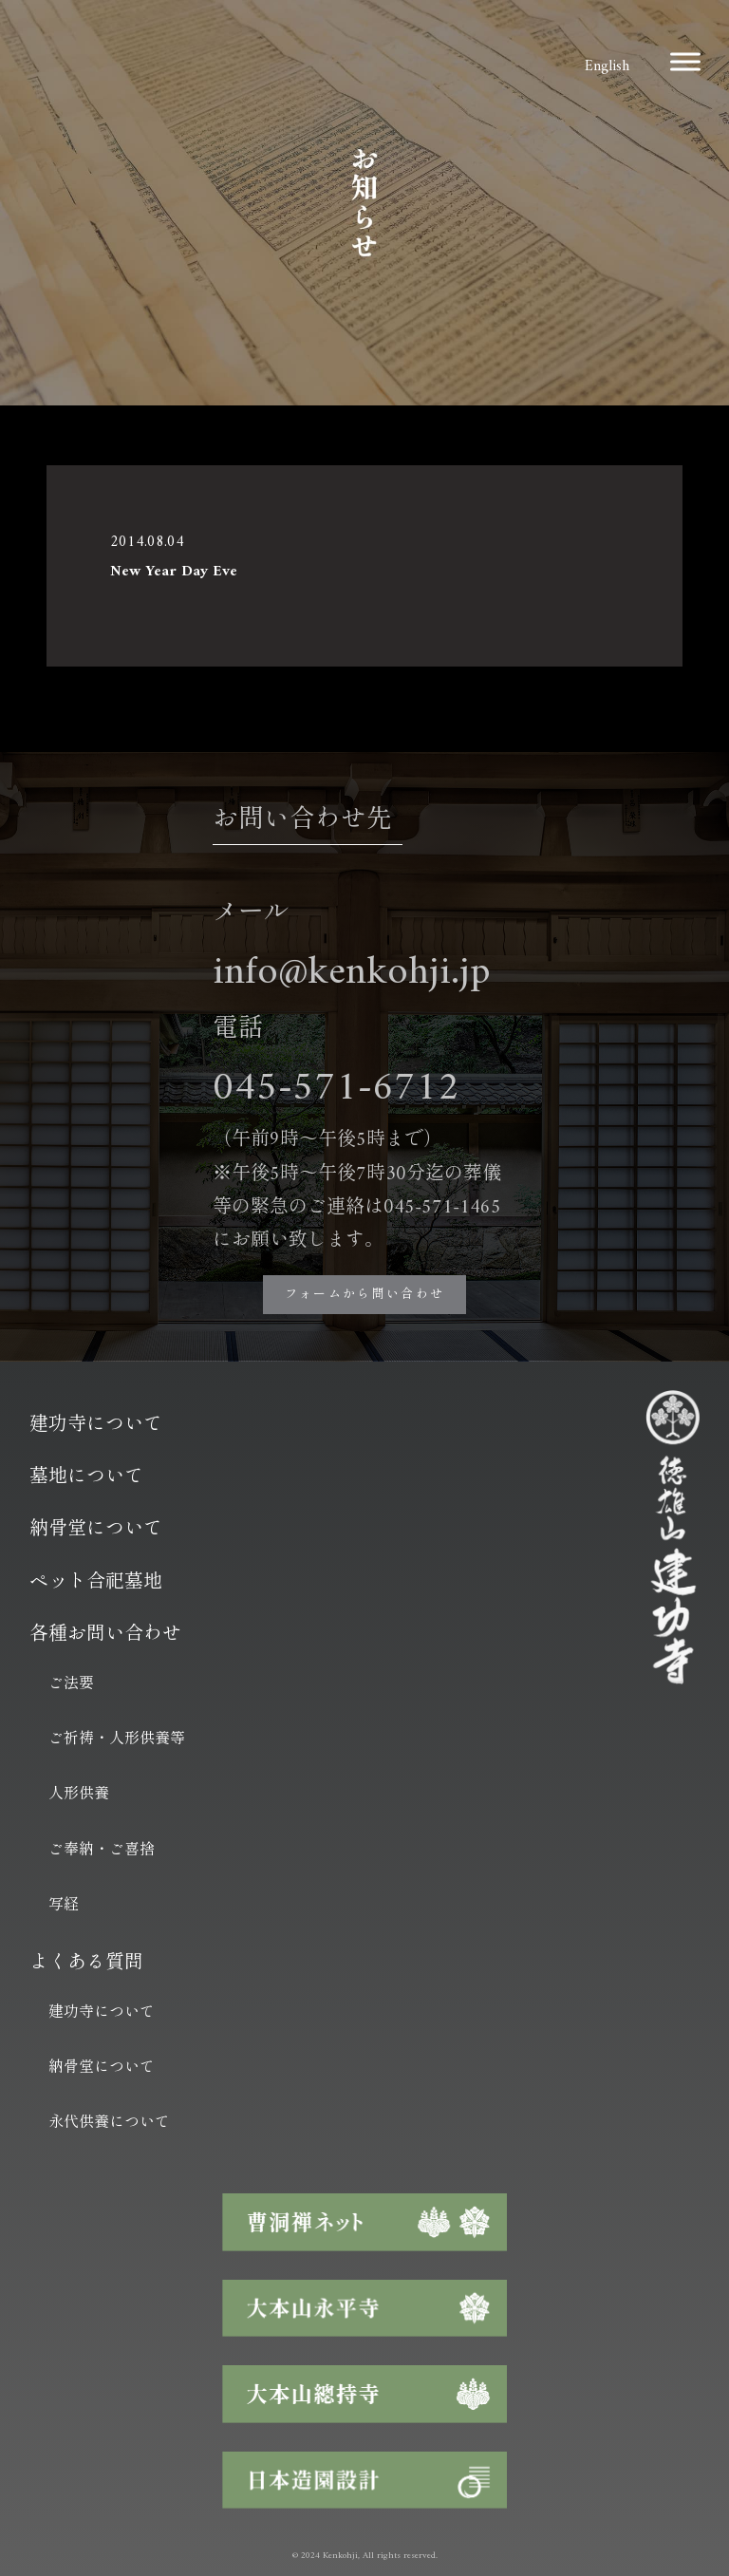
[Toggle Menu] (685, 61)
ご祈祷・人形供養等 (116, 1739)
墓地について (86, 1478)
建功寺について (95, 1425)
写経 (63, 1905)
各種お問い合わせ (105, 1635)
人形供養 (78, 1794)
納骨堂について (95, 1530)
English (607, 66)
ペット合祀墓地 (95, 1583)
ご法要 (71, 1684)
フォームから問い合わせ (365, 1295)
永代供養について (109, 2123)
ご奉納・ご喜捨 (101, 1850)
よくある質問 (86, 1964)
